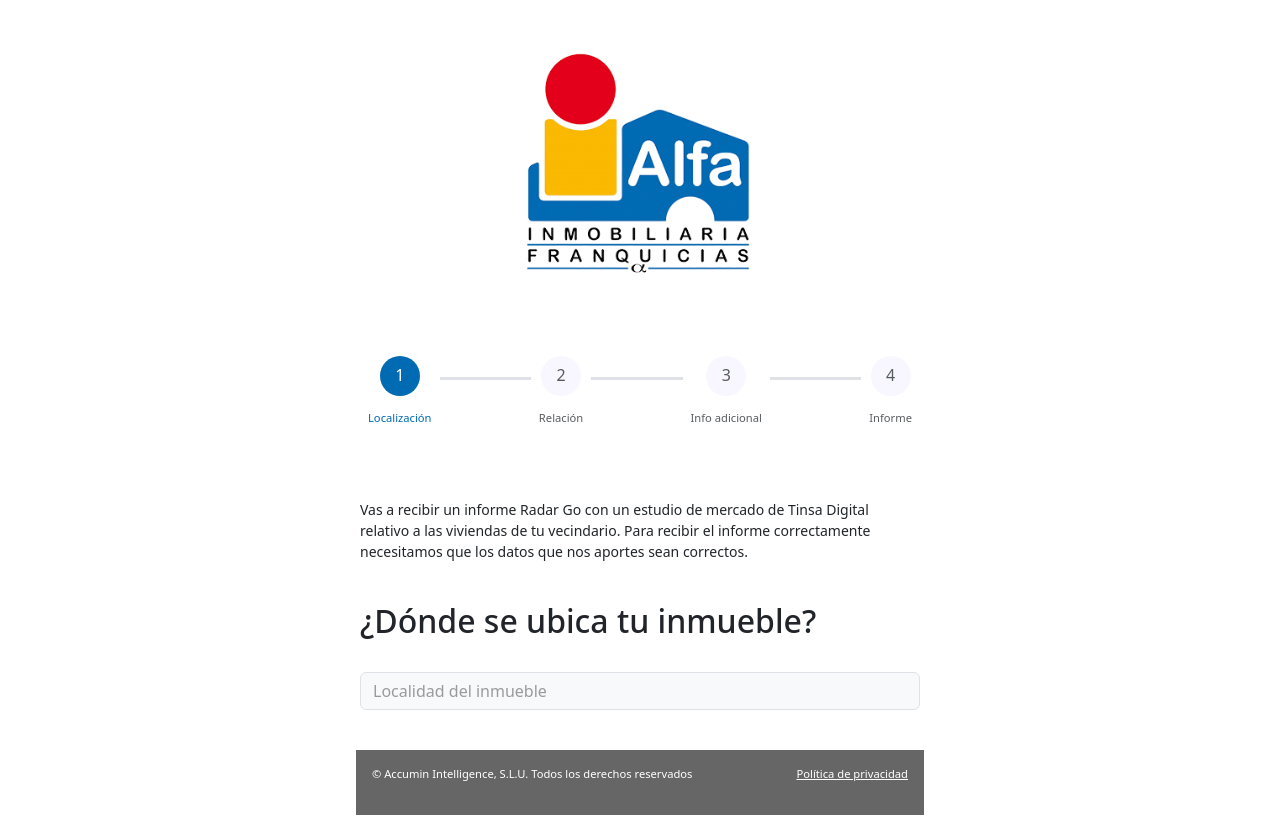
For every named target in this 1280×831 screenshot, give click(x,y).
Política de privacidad (852, 773)
